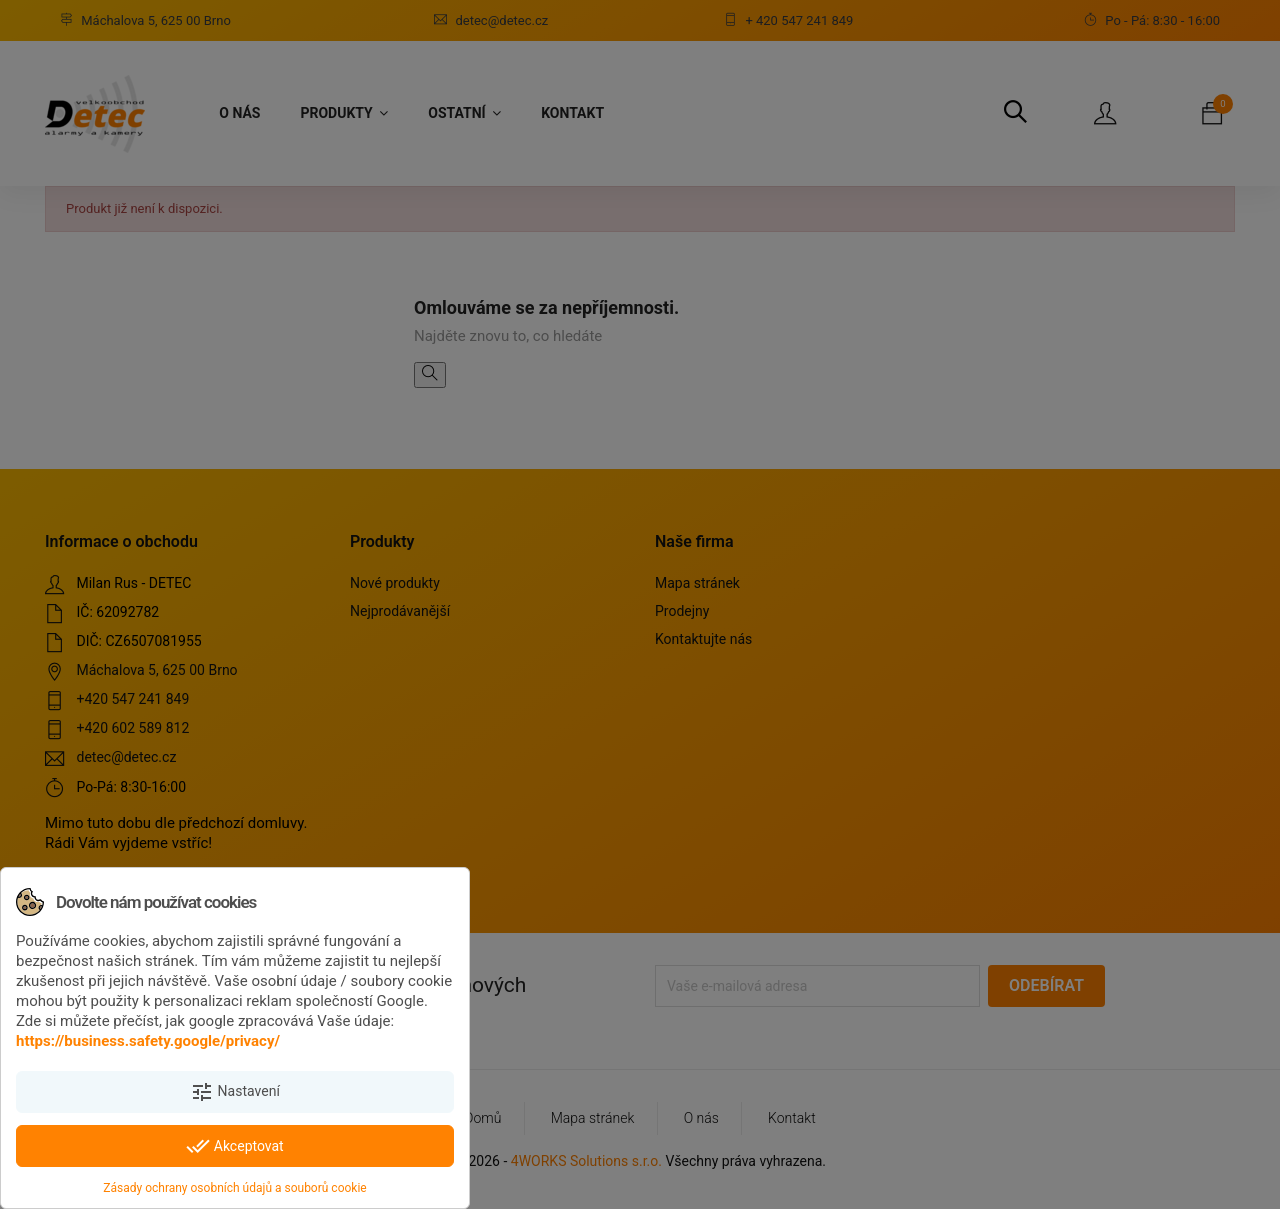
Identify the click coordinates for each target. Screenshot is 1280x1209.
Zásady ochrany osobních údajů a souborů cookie (234, 1188)
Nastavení (235, 1092)
